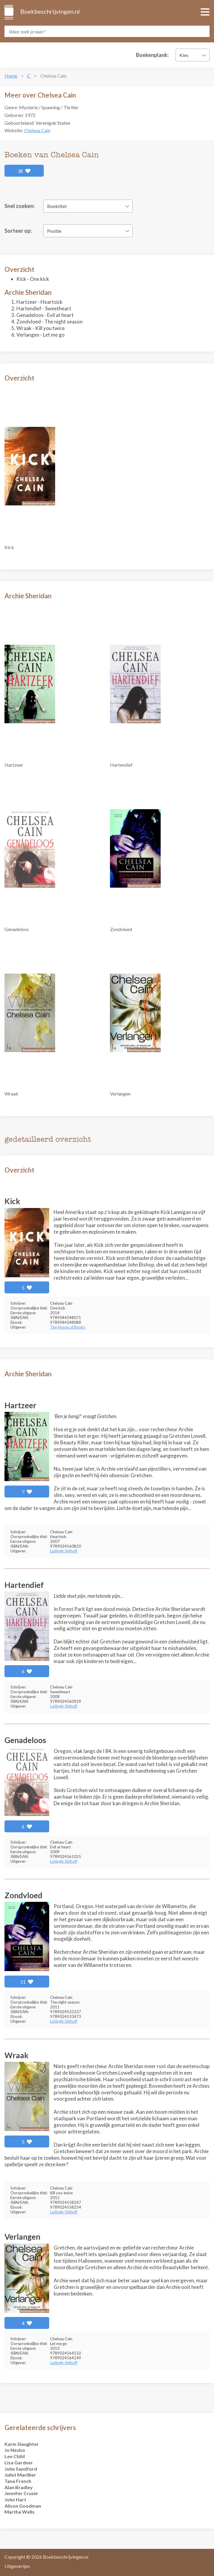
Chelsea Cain (37, 130)
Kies (183, 55)
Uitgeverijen (17, 2566)
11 (26, 1982)
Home (10, 75)
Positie (54, 231)
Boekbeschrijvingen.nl (49, 11)
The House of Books (67, 1327)
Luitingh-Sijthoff (63, 1551)
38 (24, 171)
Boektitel (56, 206)
